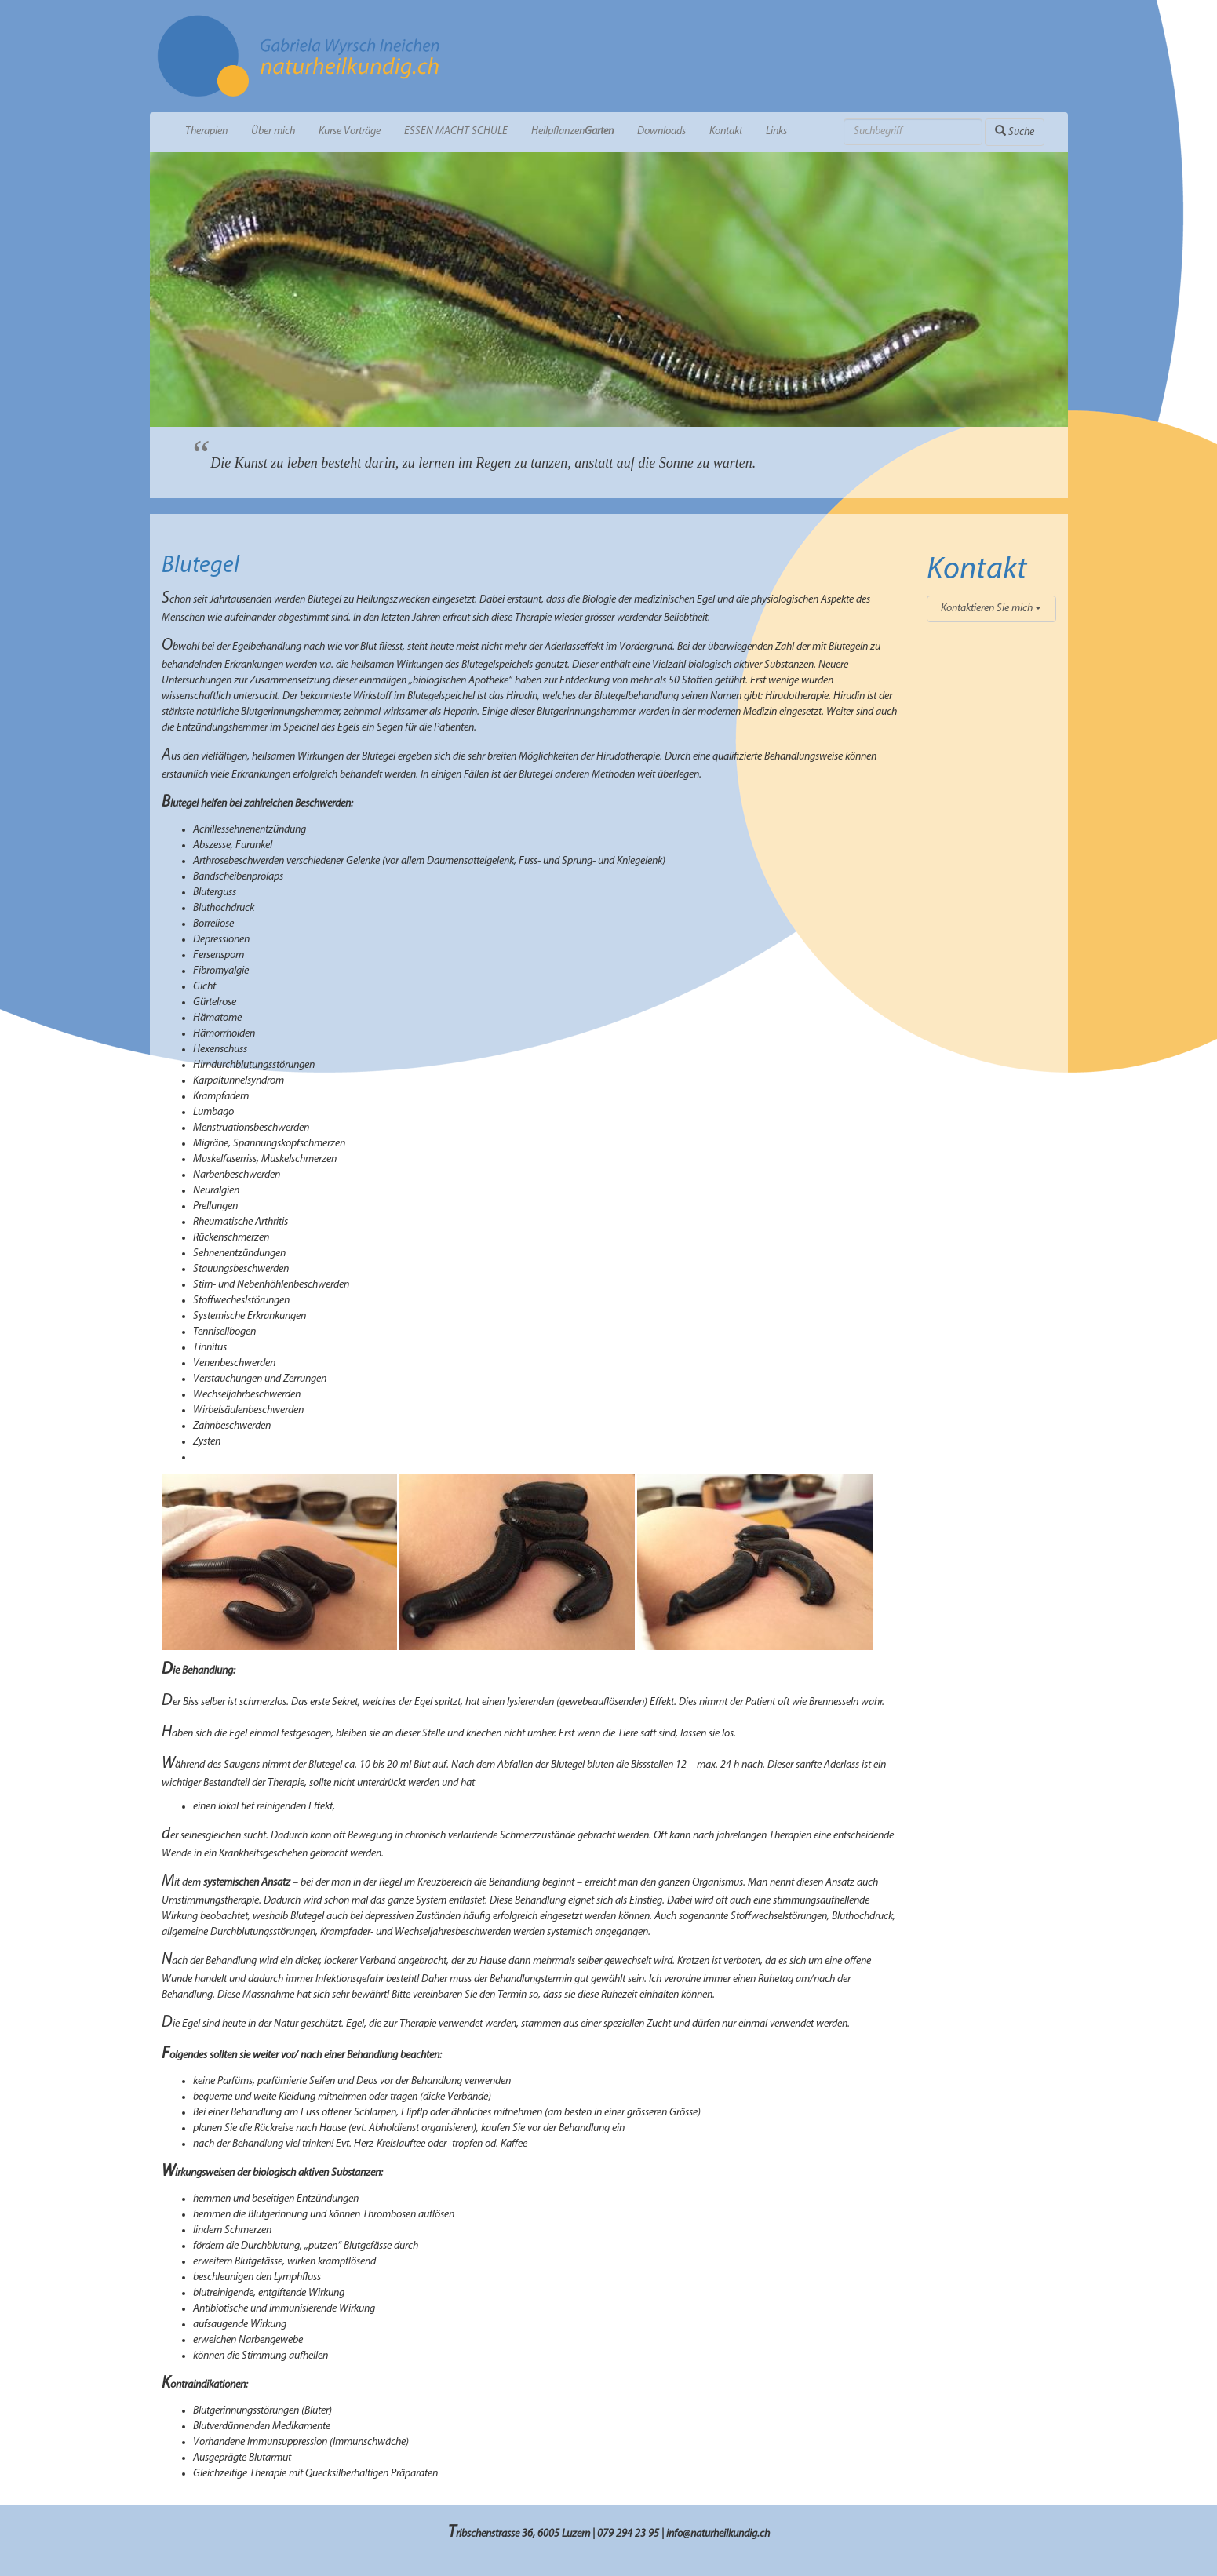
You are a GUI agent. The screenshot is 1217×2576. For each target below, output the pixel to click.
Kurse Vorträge (350, 131)
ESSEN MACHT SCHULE (456, 131)
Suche (1014, 131)
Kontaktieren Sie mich (991, 608)
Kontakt (725, 131)
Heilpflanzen (572, 131)
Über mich (273, 131)
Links (776, 131)
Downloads (661, 131)
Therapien (206, 131)
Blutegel (200, 566)
